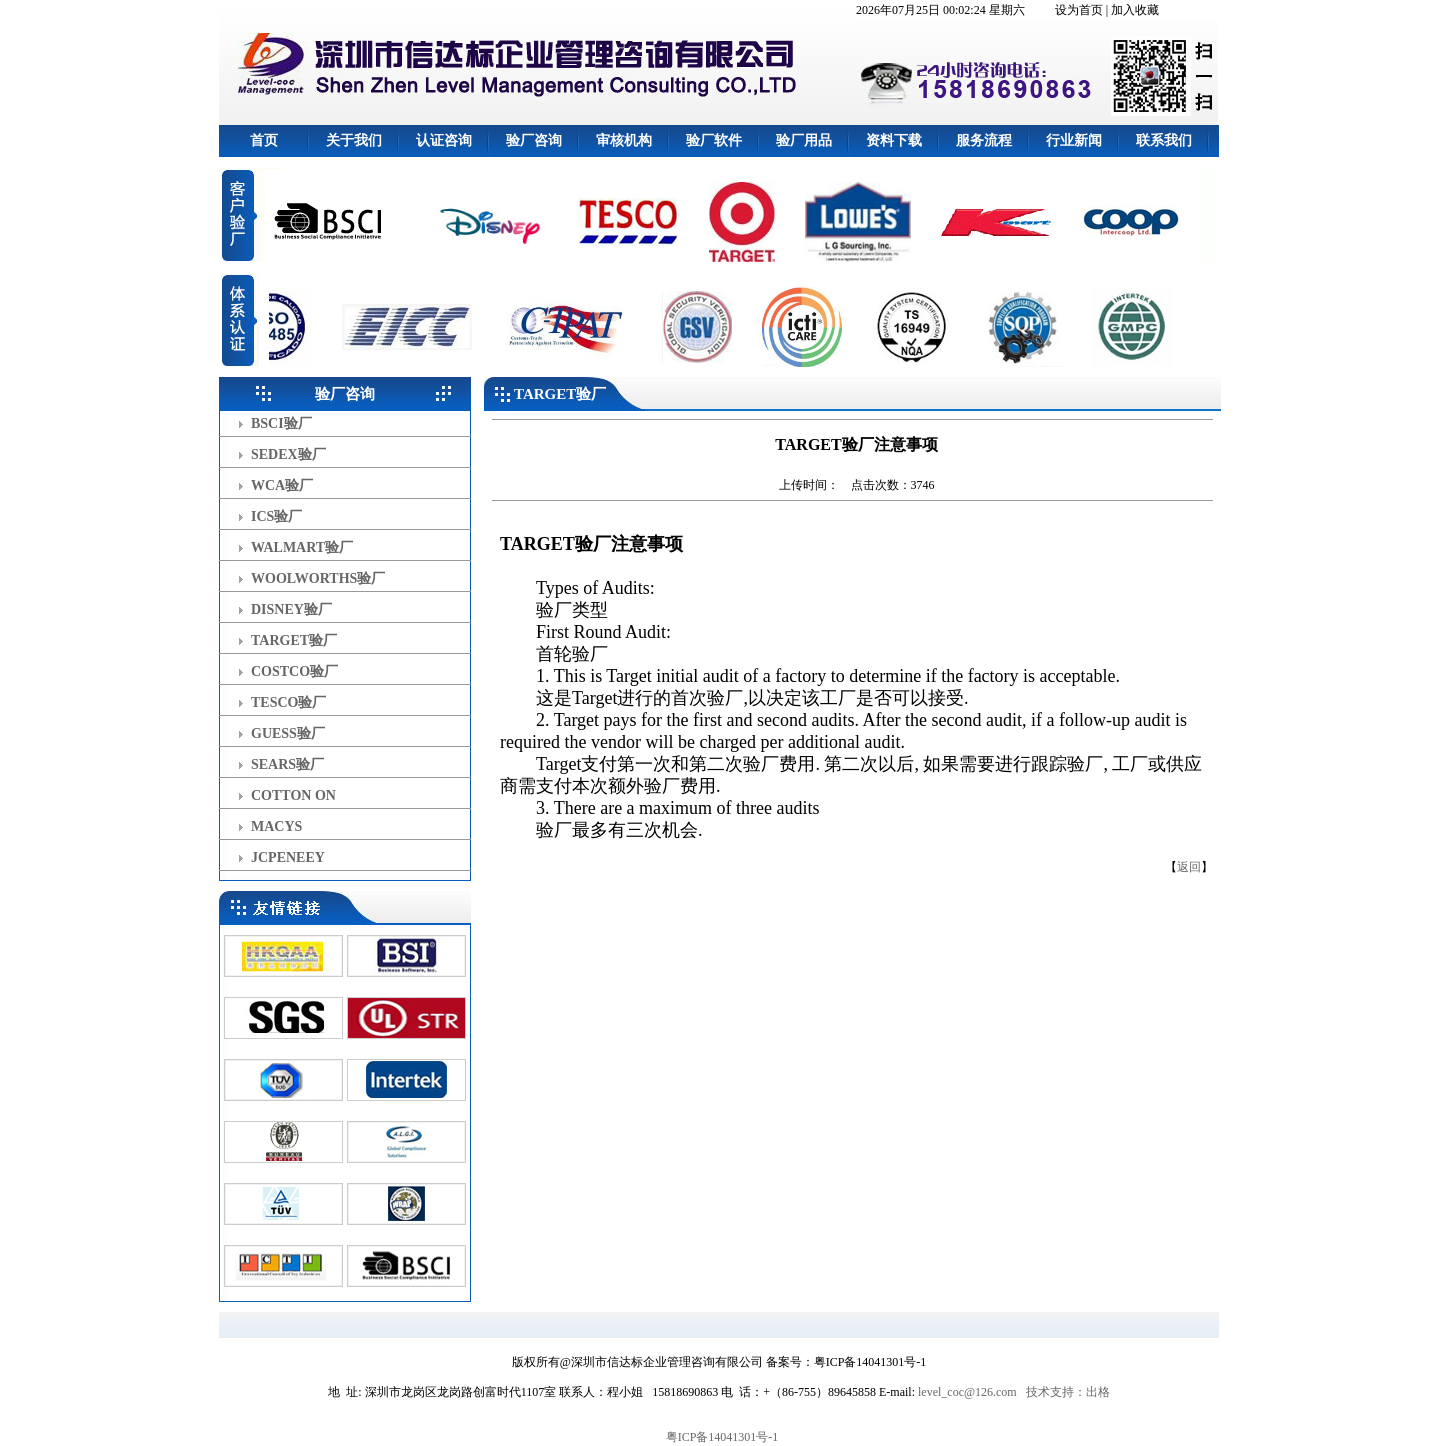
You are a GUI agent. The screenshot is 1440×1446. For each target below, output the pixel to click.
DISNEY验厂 (291, 609)
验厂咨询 (534, 140)
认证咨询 (444, 140)
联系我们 (1164, 140)
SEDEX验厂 (288, 454)
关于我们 (354, 140)
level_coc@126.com (967, 1392)
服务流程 (984, 140)
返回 (1189, 867)
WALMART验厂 (302, 547)
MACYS (276, 826)
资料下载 (894, 140)
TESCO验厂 (288, 702)
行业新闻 (1074, 140)
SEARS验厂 (287, 764)
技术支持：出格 (1068, 1392)
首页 (264, 140)
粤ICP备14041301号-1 (722, 1437)
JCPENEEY (288, 857)
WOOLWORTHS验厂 (318, 578)
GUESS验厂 (288, 733)
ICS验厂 (276, 516)
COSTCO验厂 (294, 671)
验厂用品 (804, 140)
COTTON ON (293, 795)
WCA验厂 (282, 485)
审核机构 (624, 140)
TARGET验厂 (294, 640)
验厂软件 (714, 140)
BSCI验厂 (281, 423)
